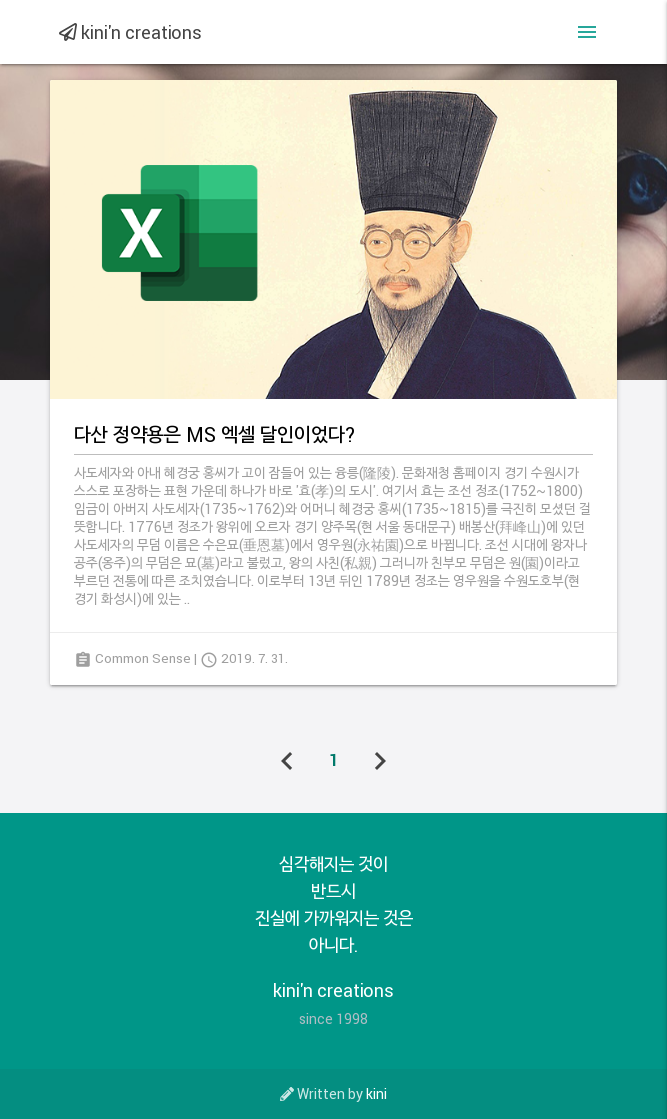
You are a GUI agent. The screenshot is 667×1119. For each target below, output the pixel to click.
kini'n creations (130, 32)
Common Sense (143, 658)
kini (376, 1093)
